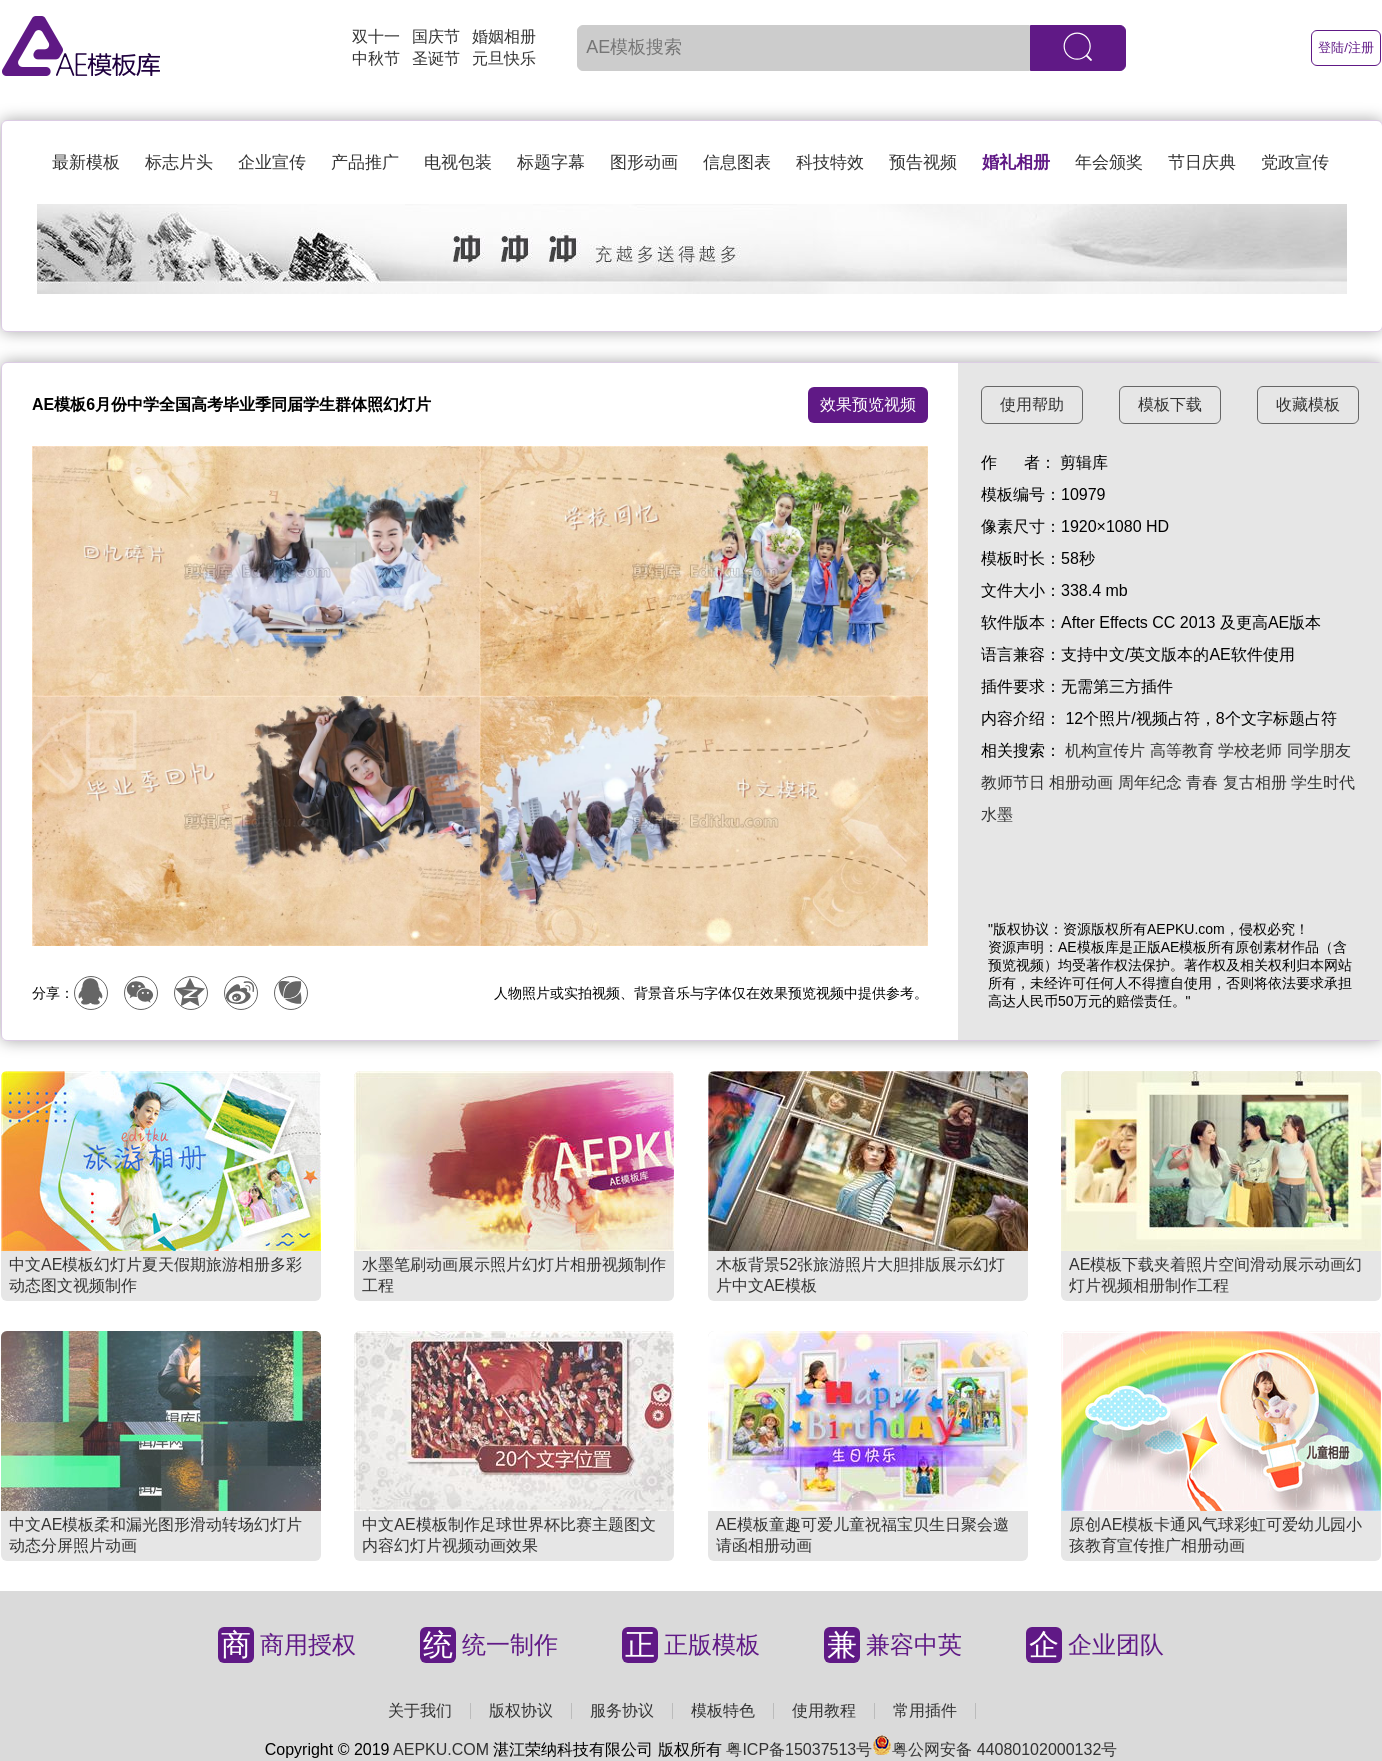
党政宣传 (1295, 162)
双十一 (376, 36)
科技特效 (830, 162)
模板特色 (723, 1710)
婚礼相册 (1016, 162)
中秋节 (376, 58)
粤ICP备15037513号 (799, 1749)
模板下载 (1170, 404)
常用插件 (925, 1710)
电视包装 (458, 162)
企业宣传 (272, 162)
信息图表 (737, 162)
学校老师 (1250, 750)
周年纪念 (1150, 782)
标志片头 (179, 162)
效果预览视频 (868, 404)
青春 (1202, 782)
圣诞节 (436, 58)
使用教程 (824, 1710)
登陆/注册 (1346, 47)
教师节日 (1013, 782)
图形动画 (644, 162)
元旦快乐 (504, 58)
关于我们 (420, 1710)
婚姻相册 (504, 36)
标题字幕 (551, 162)
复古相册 (1255, 782)
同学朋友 (1319, 750)
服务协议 (622, 1710)
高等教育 (1182, 750)
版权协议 (521, 1710)
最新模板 (86, 162)
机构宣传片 (1105, 750)
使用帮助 (1032, 404)
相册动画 (1081, 782)
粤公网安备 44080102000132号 (994, 1749)
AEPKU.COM (441, 1749)
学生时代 (1323, 782)
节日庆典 (1202, 162)
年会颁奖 (1109, 162)
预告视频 (923, 162)
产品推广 (365, 162)
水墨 (997, 814)
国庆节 (436, 36)
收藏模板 (1308, 404)
